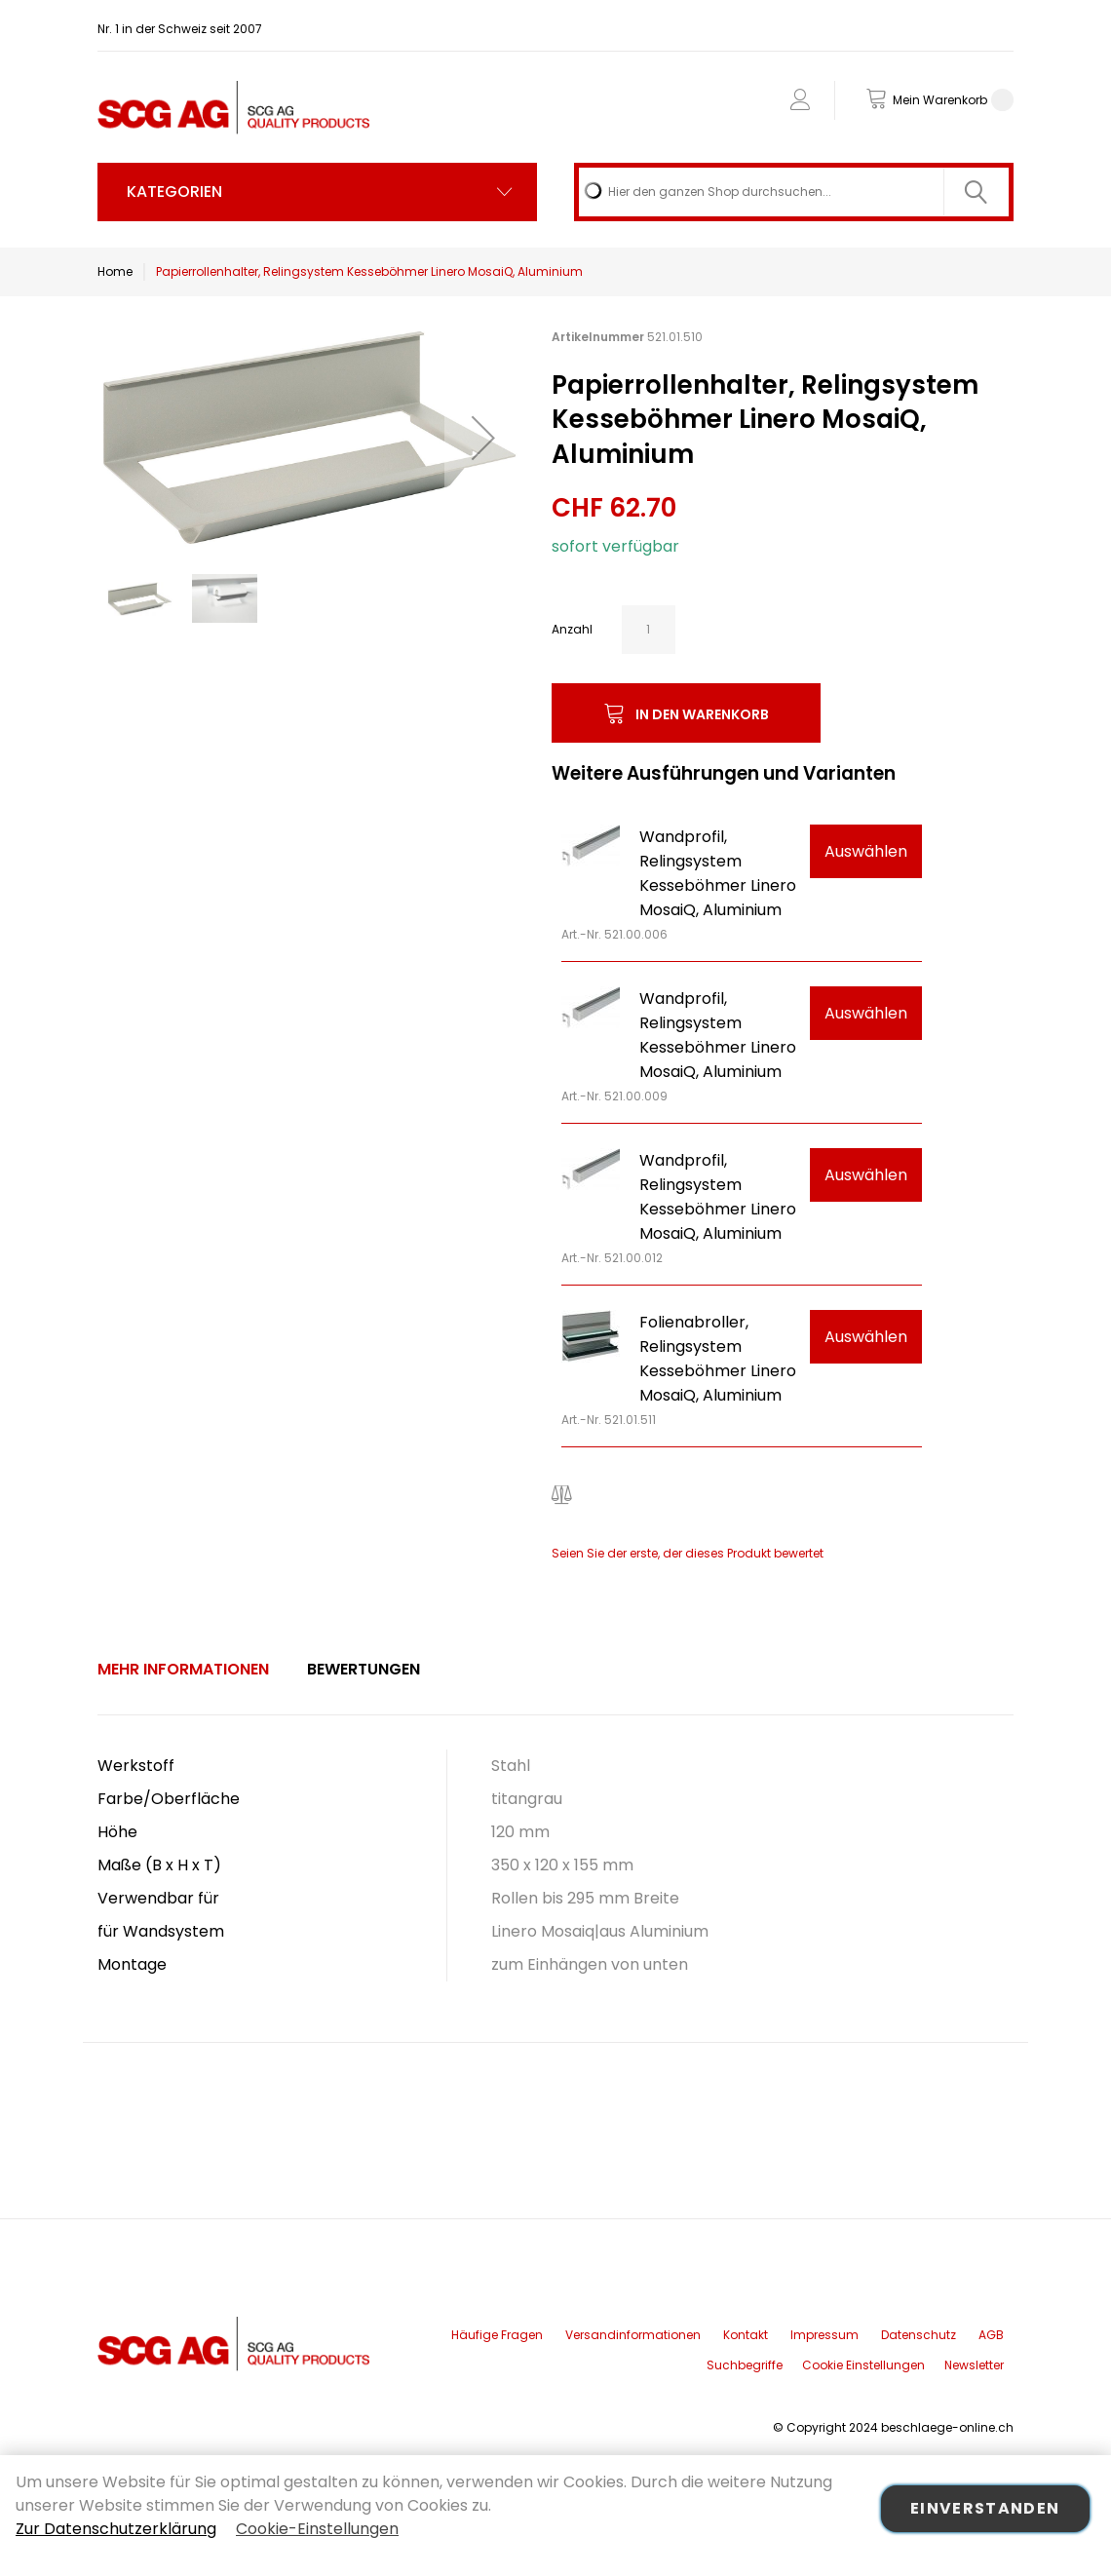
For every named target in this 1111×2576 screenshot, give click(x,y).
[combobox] (794, 192)
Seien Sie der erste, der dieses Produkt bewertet (688, 1553)
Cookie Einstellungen (863, 2365)
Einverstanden (985, 2508)
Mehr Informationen (183, 1669)
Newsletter (974, 2365)
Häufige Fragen (497, 2334)
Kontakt (745, 2334)
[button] (483, 437)
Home (115, 271)
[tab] (183, 1669)
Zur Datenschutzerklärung (116, 2529)
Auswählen (865, 851)
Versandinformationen (633, 2334)
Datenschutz (918, 2334)
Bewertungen (363, 1669)
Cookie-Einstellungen (317, 2529)
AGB (991, 2334)
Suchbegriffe (745, 2365)
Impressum (824, 2334)
